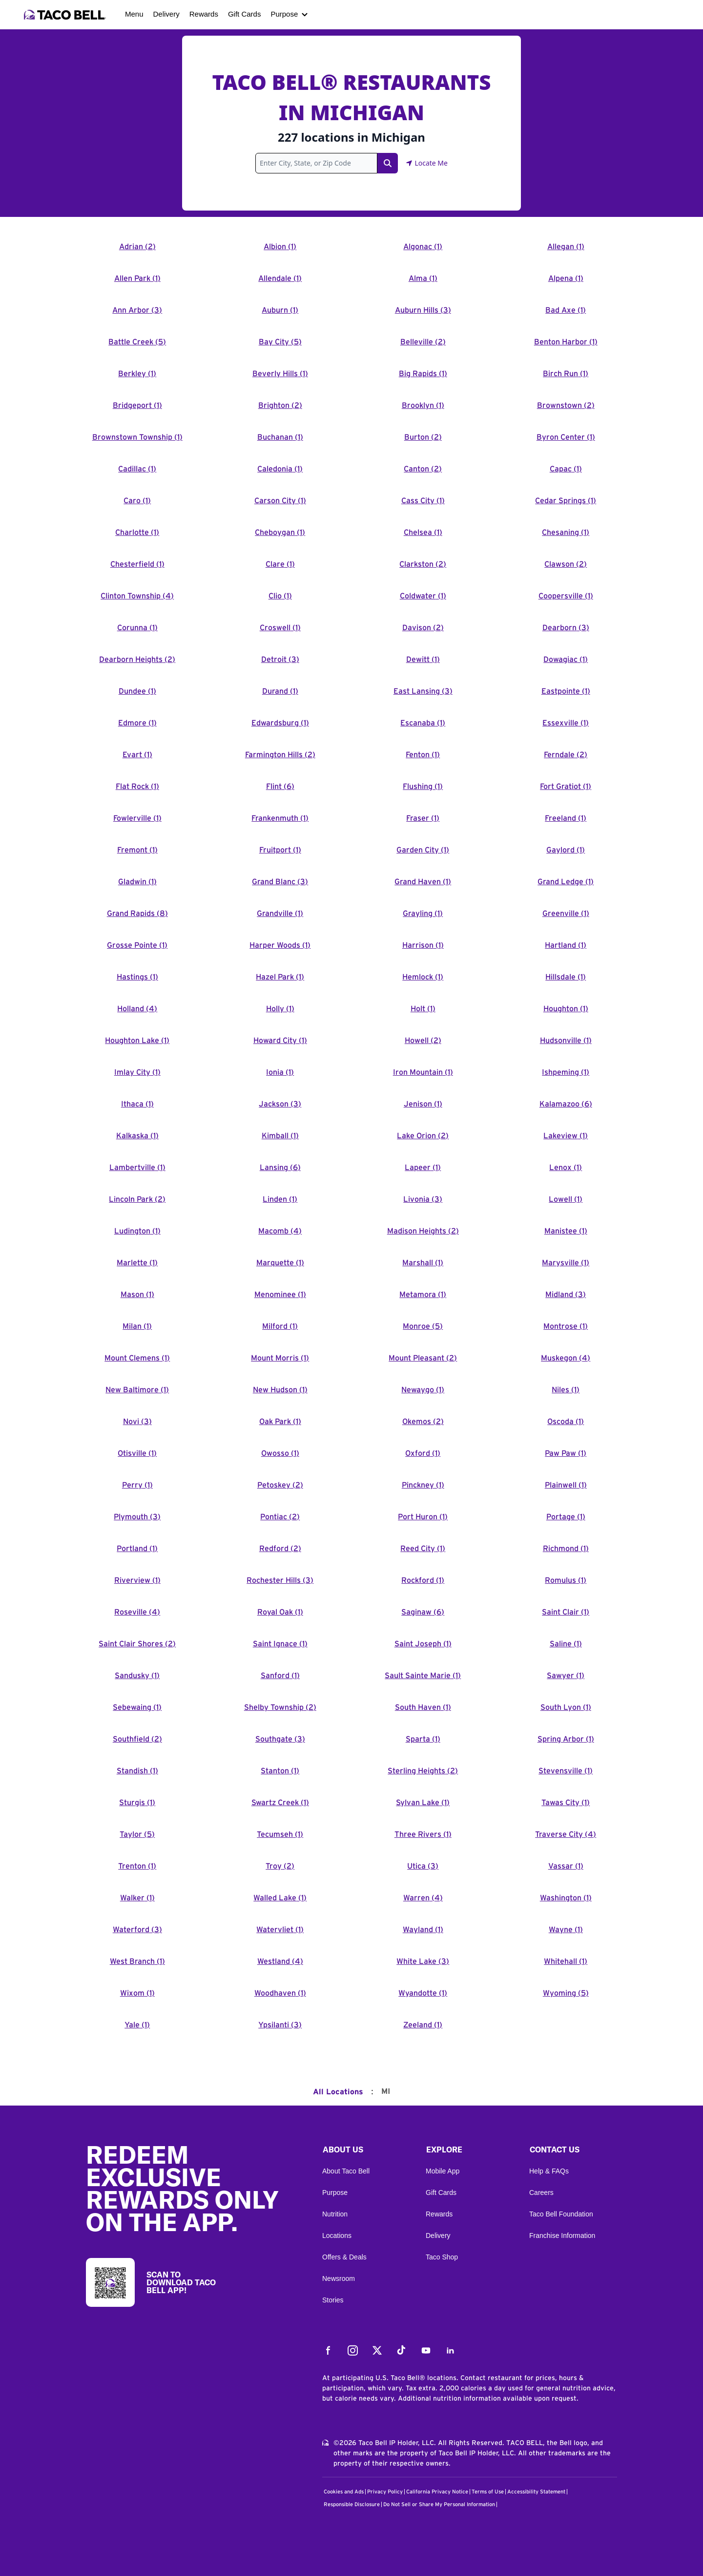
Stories (333, 2300)
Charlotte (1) (137, 532)
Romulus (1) (565, 1580)
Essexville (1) (565, 723)
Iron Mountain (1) (423, 1072)
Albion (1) (280, 247)
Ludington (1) (137, 1231)
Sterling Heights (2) (423, 1771)
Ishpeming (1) (565, 1072)
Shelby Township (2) (280, 1707)
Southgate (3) (280, 1739)
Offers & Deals (344, 2257)
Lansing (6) (280, 1167)
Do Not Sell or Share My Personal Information (439, 2504)
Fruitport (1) (280, 850)
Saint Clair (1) (565, 1612)
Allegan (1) (565, 247)
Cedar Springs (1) (565, 501)
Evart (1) (137, 755)
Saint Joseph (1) (423, 1644)
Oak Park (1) (280, 1422)
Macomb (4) (280, 1231)
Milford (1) (280, 1326)
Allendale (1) (280, 278)
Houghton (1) (565, 1009)
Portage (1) (565, 1517)
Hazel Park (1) (280, 977)
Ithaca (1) (137, 1104)
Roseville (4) (137, 1612)
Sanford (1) (280, 1676)
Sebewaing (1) (137, 1707)
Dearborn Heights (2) (137, 659)
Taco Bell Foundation (561, 2214)
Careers (541, 2192)
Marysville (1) (565, 1263)
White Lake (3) (422, 1961)
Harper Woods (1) (279, 945)
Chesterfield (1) (137, 564)
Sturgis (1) (137, 1803)
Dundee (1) (137, 691)
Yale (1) (137, 2025)
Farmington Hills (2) (280, 755)
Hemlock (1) (422, 977)
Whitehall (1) (565, 1961)
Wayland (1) (423, 1930)
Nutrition (335, 2214)
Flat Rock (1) (137, 786)
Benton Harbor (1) (566, 342)
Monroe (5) (423, 1326)
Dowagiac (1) (565, 659)
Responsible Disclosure (352, 2504)
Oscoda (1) (565, 1422)
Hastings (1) (137, 977)
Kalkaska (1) (137, 1136)
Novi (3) (137, 1422)
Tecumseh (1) (280, 1834)
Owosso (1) (280, 1453)
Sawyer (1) (565, 1676)
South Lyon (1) (565, 1707)
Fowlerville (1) (137, 818)
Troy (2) (280, 1866)
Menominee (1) (280, 1295)
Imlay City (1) (137, 1072)
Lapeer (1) (423, 1167)
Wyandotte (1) (422, 1993)
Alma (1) (423, 278)
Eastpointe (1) (565, 691)
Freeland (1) (565, 818)
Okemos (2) (423, 1422)
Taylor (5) (137, 1834)
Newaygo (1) (422, 1390)
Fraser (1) (422, 818)
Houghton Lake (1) (137, 1040)
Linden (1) (280, 1199)
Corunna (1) (137, 628)
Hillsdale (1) (565, 977)
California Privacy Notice (437, 2491)
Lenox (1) (565, 1167)
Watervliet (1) (280, 1930)
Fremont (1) (137, 850)
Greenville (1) (565, 913)
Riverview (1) (137, 1580)
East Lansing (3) (423, 691)
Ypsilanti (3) (280, 2025)
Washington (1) (566, 1898)
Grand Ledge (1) (566, 882)
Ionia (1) (280, 1072)
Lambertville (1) (137, 1167)
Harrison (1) (423, 945)
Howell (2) (423, 1040)
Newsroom (338, 2278)
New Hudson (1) (280, 1390)
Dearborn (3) (565, 628)
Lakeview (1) (565, 1136)
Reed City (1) (422, 1549)
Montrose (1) (565, 1326)
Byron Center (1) (566, 437)
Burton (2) (423, 437)
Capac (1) (566, 469)
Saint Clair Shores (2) (137, 1644)
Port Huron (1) (423, 1517)
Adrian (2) (137, 247)
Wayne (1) (566, 1930)
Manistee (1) (565, 1231)
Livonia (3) (422, 1199)
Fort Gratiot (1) (565, 786)
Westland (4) (280, 1961)
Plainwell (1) (566, 1485)
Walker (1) (137, 1898)
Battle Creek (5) (137, 342)
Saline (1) (566, 1644)
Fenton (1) (423, 755)
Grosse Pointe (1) (137, 945)
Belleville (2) (423, 342)
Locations (337, 2235)
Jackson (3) (280, 1104)
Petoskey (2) (280, 1485)
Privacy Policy (385, 2491)
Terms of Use (488, 2491)
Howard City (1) (280, 1040)
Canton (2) (423, 469)
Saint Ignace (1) (280, 1644)
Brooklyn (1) (423, 405)
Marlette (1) (137, 1263)
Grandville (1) (280, 913)
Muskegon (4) (565, 1358)
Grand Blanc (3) (280, 882)
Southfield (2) (137, 1739)
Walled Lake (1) (280, 1898)
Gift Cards (244, 14)
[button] (366, 2152)
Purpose (284, 14)
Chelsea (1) (423, 532)
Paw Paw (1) (565, 1453)
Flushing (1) (423, 786)
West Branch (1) (137, 1961)
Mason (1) (137, 1295)
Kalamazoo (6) (565, 1104)
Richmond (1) (566, 1549)
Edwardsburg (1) (280, 723)
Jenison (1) (423, 1104)
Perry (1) (137, 1485)
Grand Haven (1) (422, 882)
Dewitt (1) (423, 659)
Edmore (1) (137, 723)
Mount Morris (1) (280, 1358)
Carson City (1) (280, 501)
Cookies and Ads (344, 2491)
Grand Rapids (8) (137, 913)
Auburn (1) (280, 310)
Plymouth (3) (137, 1517)
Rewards (203, 14)
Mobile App (442, 2171)
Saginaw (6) (422, 1612)
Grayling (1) (423, 913)
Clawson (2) (565, 564)
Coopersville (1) (565, 596)
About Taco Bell (346, 2171)
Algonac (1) (422, 247)
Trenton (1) (137, 1866)
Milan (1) (137, 1326)
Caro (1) (137, 501)
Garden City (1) (422, 850)
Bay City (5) (280, 342)
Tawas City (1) (565, 1803)
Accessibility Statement (536, 2491)
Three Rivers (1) (423, 1834)
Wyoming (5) (566, 1993)
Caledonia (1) (280, 469)
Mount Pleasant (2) (423, 1358)
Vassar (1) (565, 1866)
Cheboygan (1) (280, 532)
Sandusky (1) (137, 1676)
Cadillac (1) (137, 469)
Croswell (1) (280, 628)
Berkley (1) (137, 374)
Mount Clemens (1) (137, 1358)
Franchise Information (562, 2235)
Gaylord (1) (565, 850)
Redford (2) (280, 1549)
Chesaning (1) (565, 532)
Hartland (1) (565, 945)
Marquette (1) (280, 1263)
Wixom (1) (137, 1993)
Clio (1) (280, 596)
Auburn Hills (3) (423, 310)
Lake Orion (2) (423, 1136)
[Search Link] (387, 163)
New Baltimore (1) (137, 1390)
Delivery (166, 14)
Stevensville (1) (565, 1771)
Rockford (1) (422, 1580)
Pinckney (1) (423, 1485)
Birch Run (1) (565, 374)
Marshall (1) (422, 1263)
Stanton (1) (280, 1771)
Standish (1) (137, 1771)
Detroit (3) (280, 659)
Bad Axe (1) (565, 310)
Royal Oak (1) (280, 1612)
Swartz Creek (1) (280, 1803)
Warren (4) (423, 1898)
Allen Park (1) (137, 278)
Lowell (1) (565, 1199)
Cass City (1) (423, 501)
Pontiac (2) (280, 1517)
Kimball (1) (280, 1136)
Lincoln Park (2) (137, 1199)
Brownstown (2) (566, 405)
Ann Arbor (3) (137, 310)
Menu (134, 14)
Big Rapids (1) (423, 374)
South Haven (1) (423, 1707)
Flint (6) (280, 786)
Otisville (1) (137, 1453)
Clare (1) (280, 564)
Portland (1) (137, 1549)
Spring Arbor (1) (566, 1739)
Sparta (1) (423, 1739)
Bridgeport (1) (137, 405)
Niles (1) (565, 1390)
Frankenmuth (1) (280, 818)
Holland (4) (137, 1009)
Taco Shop (442, 2257)
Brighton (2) (280, 405)
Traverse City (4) (565, 1834)
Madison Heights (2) (423, 1231)
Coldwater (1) (423, 596)
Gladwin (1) (137, 882)
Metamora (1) (422, 1295)
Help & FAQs (549, 2171)
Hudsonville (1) (566, 1040)
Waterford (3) (137, 1930)
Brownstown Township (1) (137, 437)
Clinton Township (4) (137, 596)
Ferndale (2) (565, 755)
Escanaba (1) (422, 723)
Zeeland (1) (422, 2025)
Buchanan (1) (280, 437)
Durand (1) (280, 691)
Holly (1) (280, 1009)
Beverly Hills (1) (280, 374)
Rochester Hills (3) (280, 1580)
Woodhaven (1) (280, 1993)
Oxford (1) (422, 1453)
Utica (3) (422, 1866)
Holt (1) (423, 1009)
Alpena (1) (565, 278)
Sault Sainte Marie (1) (423, 1676)
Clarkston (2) (422, 564)
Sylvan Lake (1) (423, 1803)
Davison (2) (423, 628)
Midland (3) (565, 1295)
